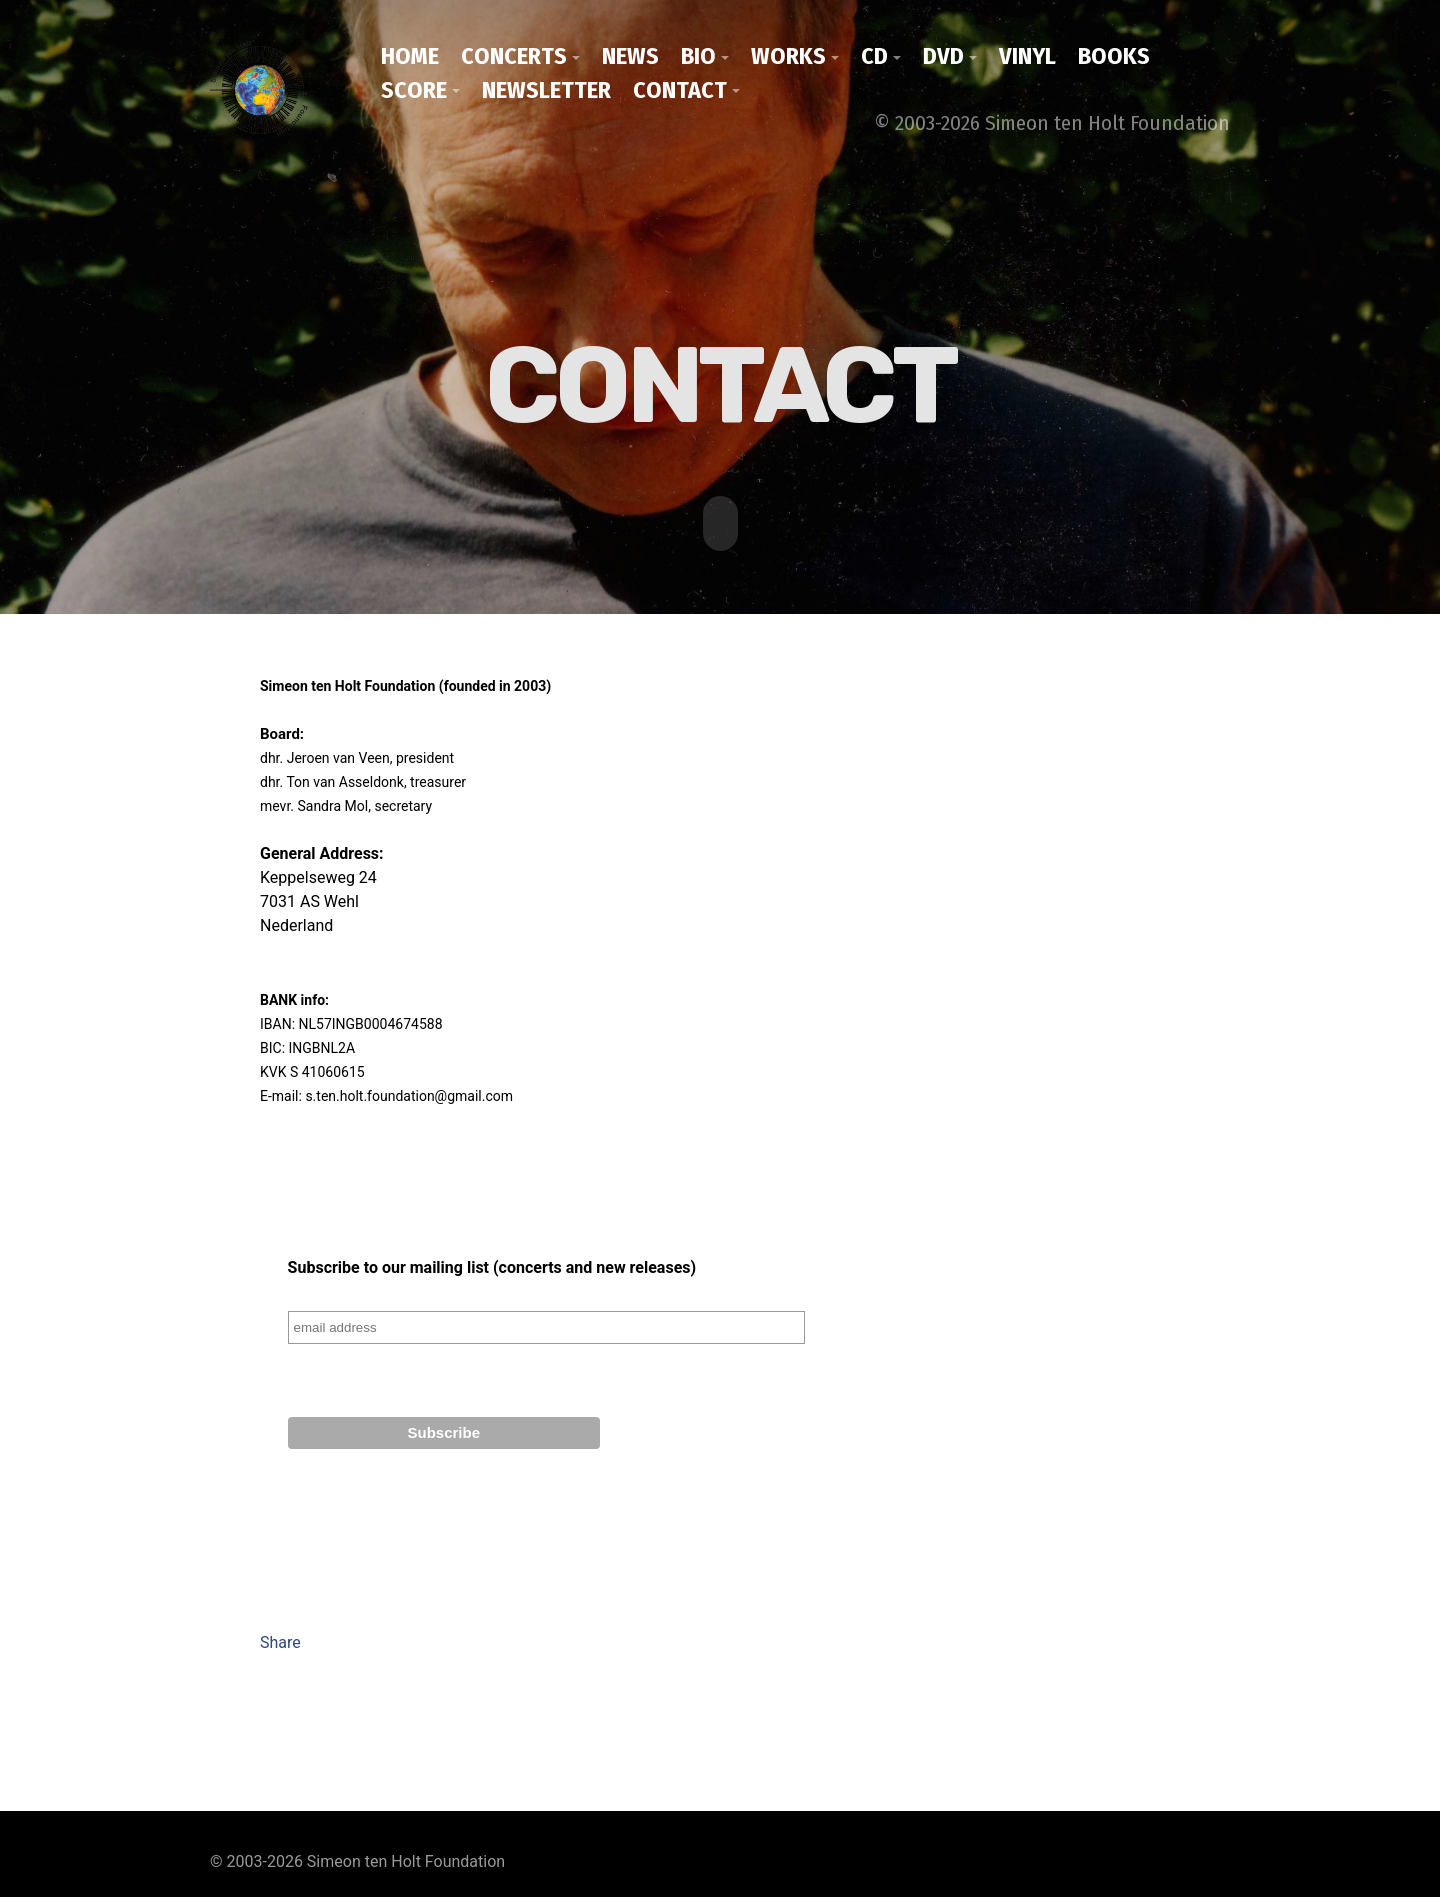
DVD (943, 56)
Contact (680, 90)
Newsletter (546, 90)
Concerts (514, 56)
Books (1114, 56)
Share (280, 1640)
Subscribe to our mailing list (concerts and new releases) (492, 1265)
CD (874, 56)
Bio (698, 56)
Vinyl (1027, 56)
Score (414, 90)
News (630, 56)
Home (410, 56)
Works (788, 56)
